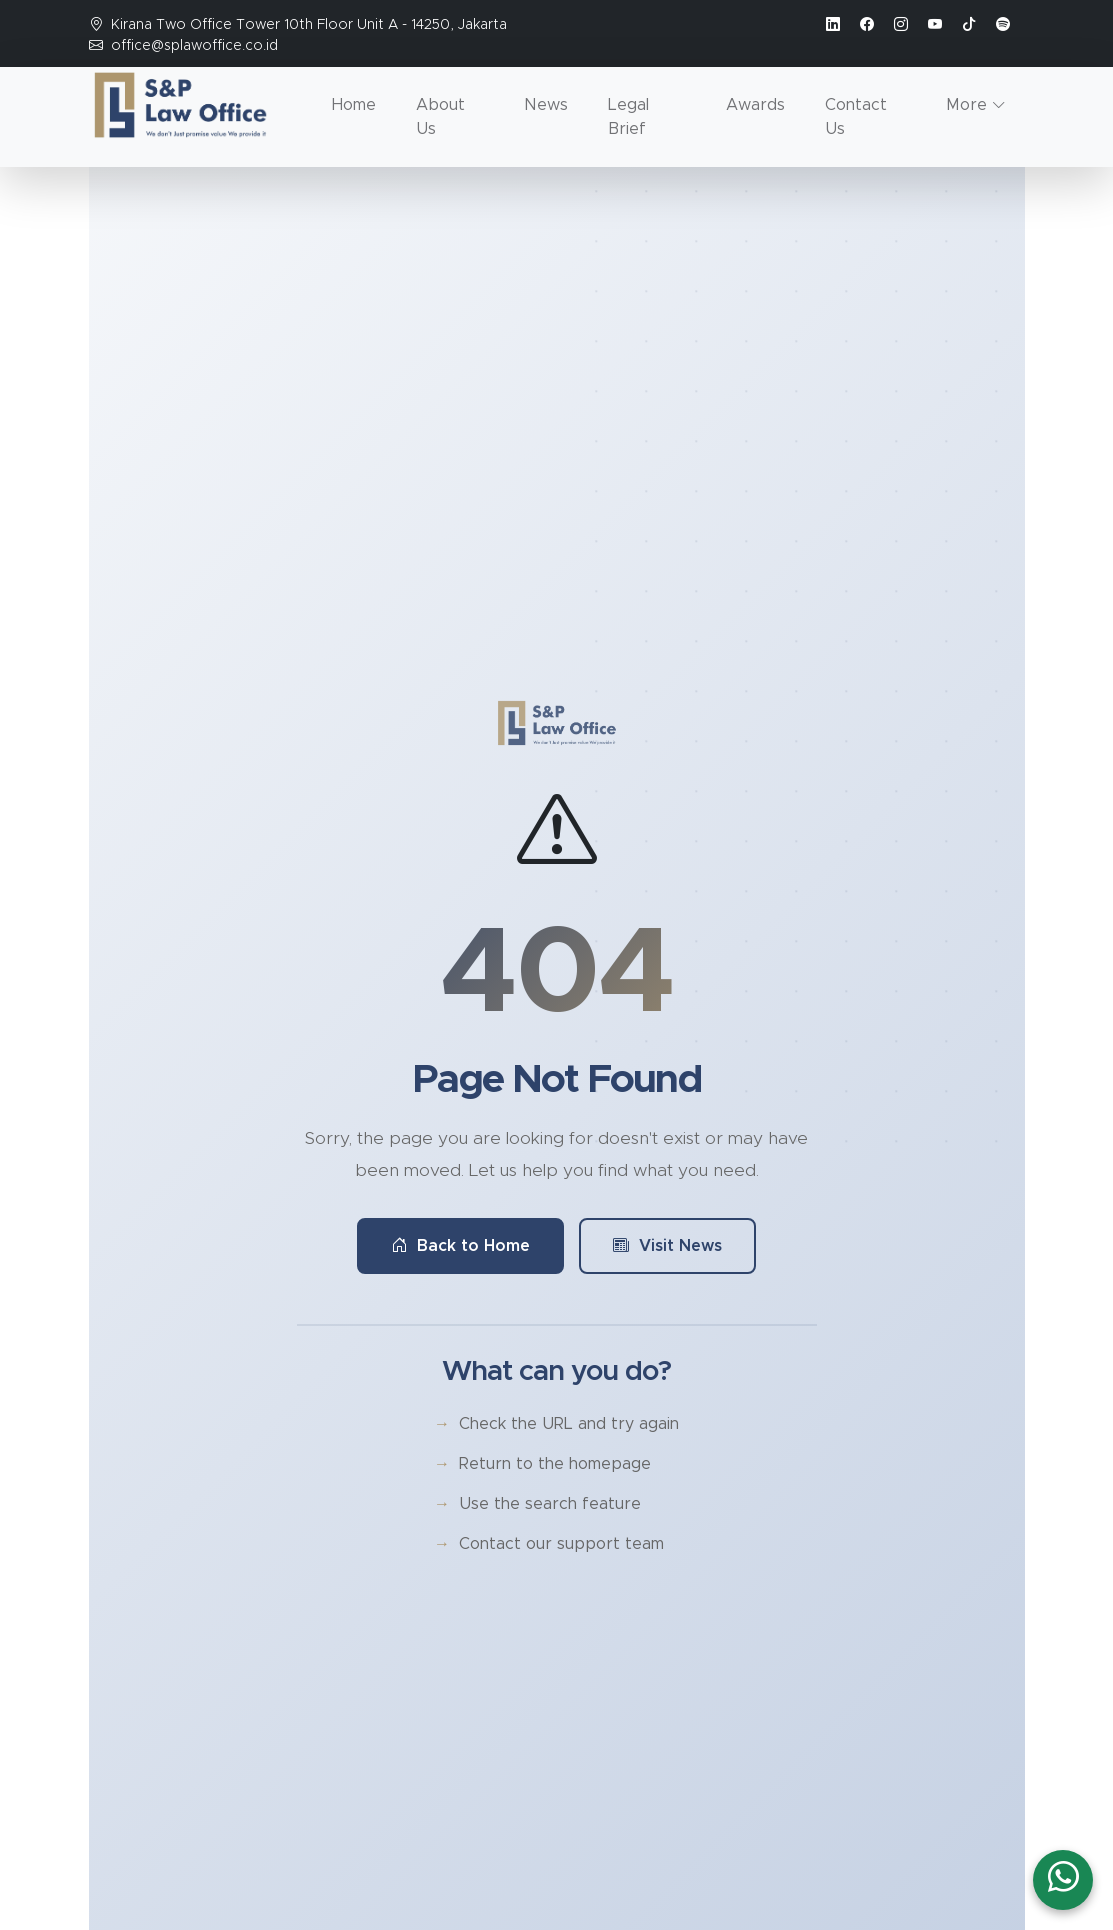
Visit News (667, 1246)
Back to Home (460, 1246)
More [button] (966, 105)
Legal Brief (628, 117)
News (546, 105)
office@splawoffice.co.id (194, 46)
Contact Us (856, 117)
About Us (440, 117)
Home (354, 105)
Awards (755, 105)
